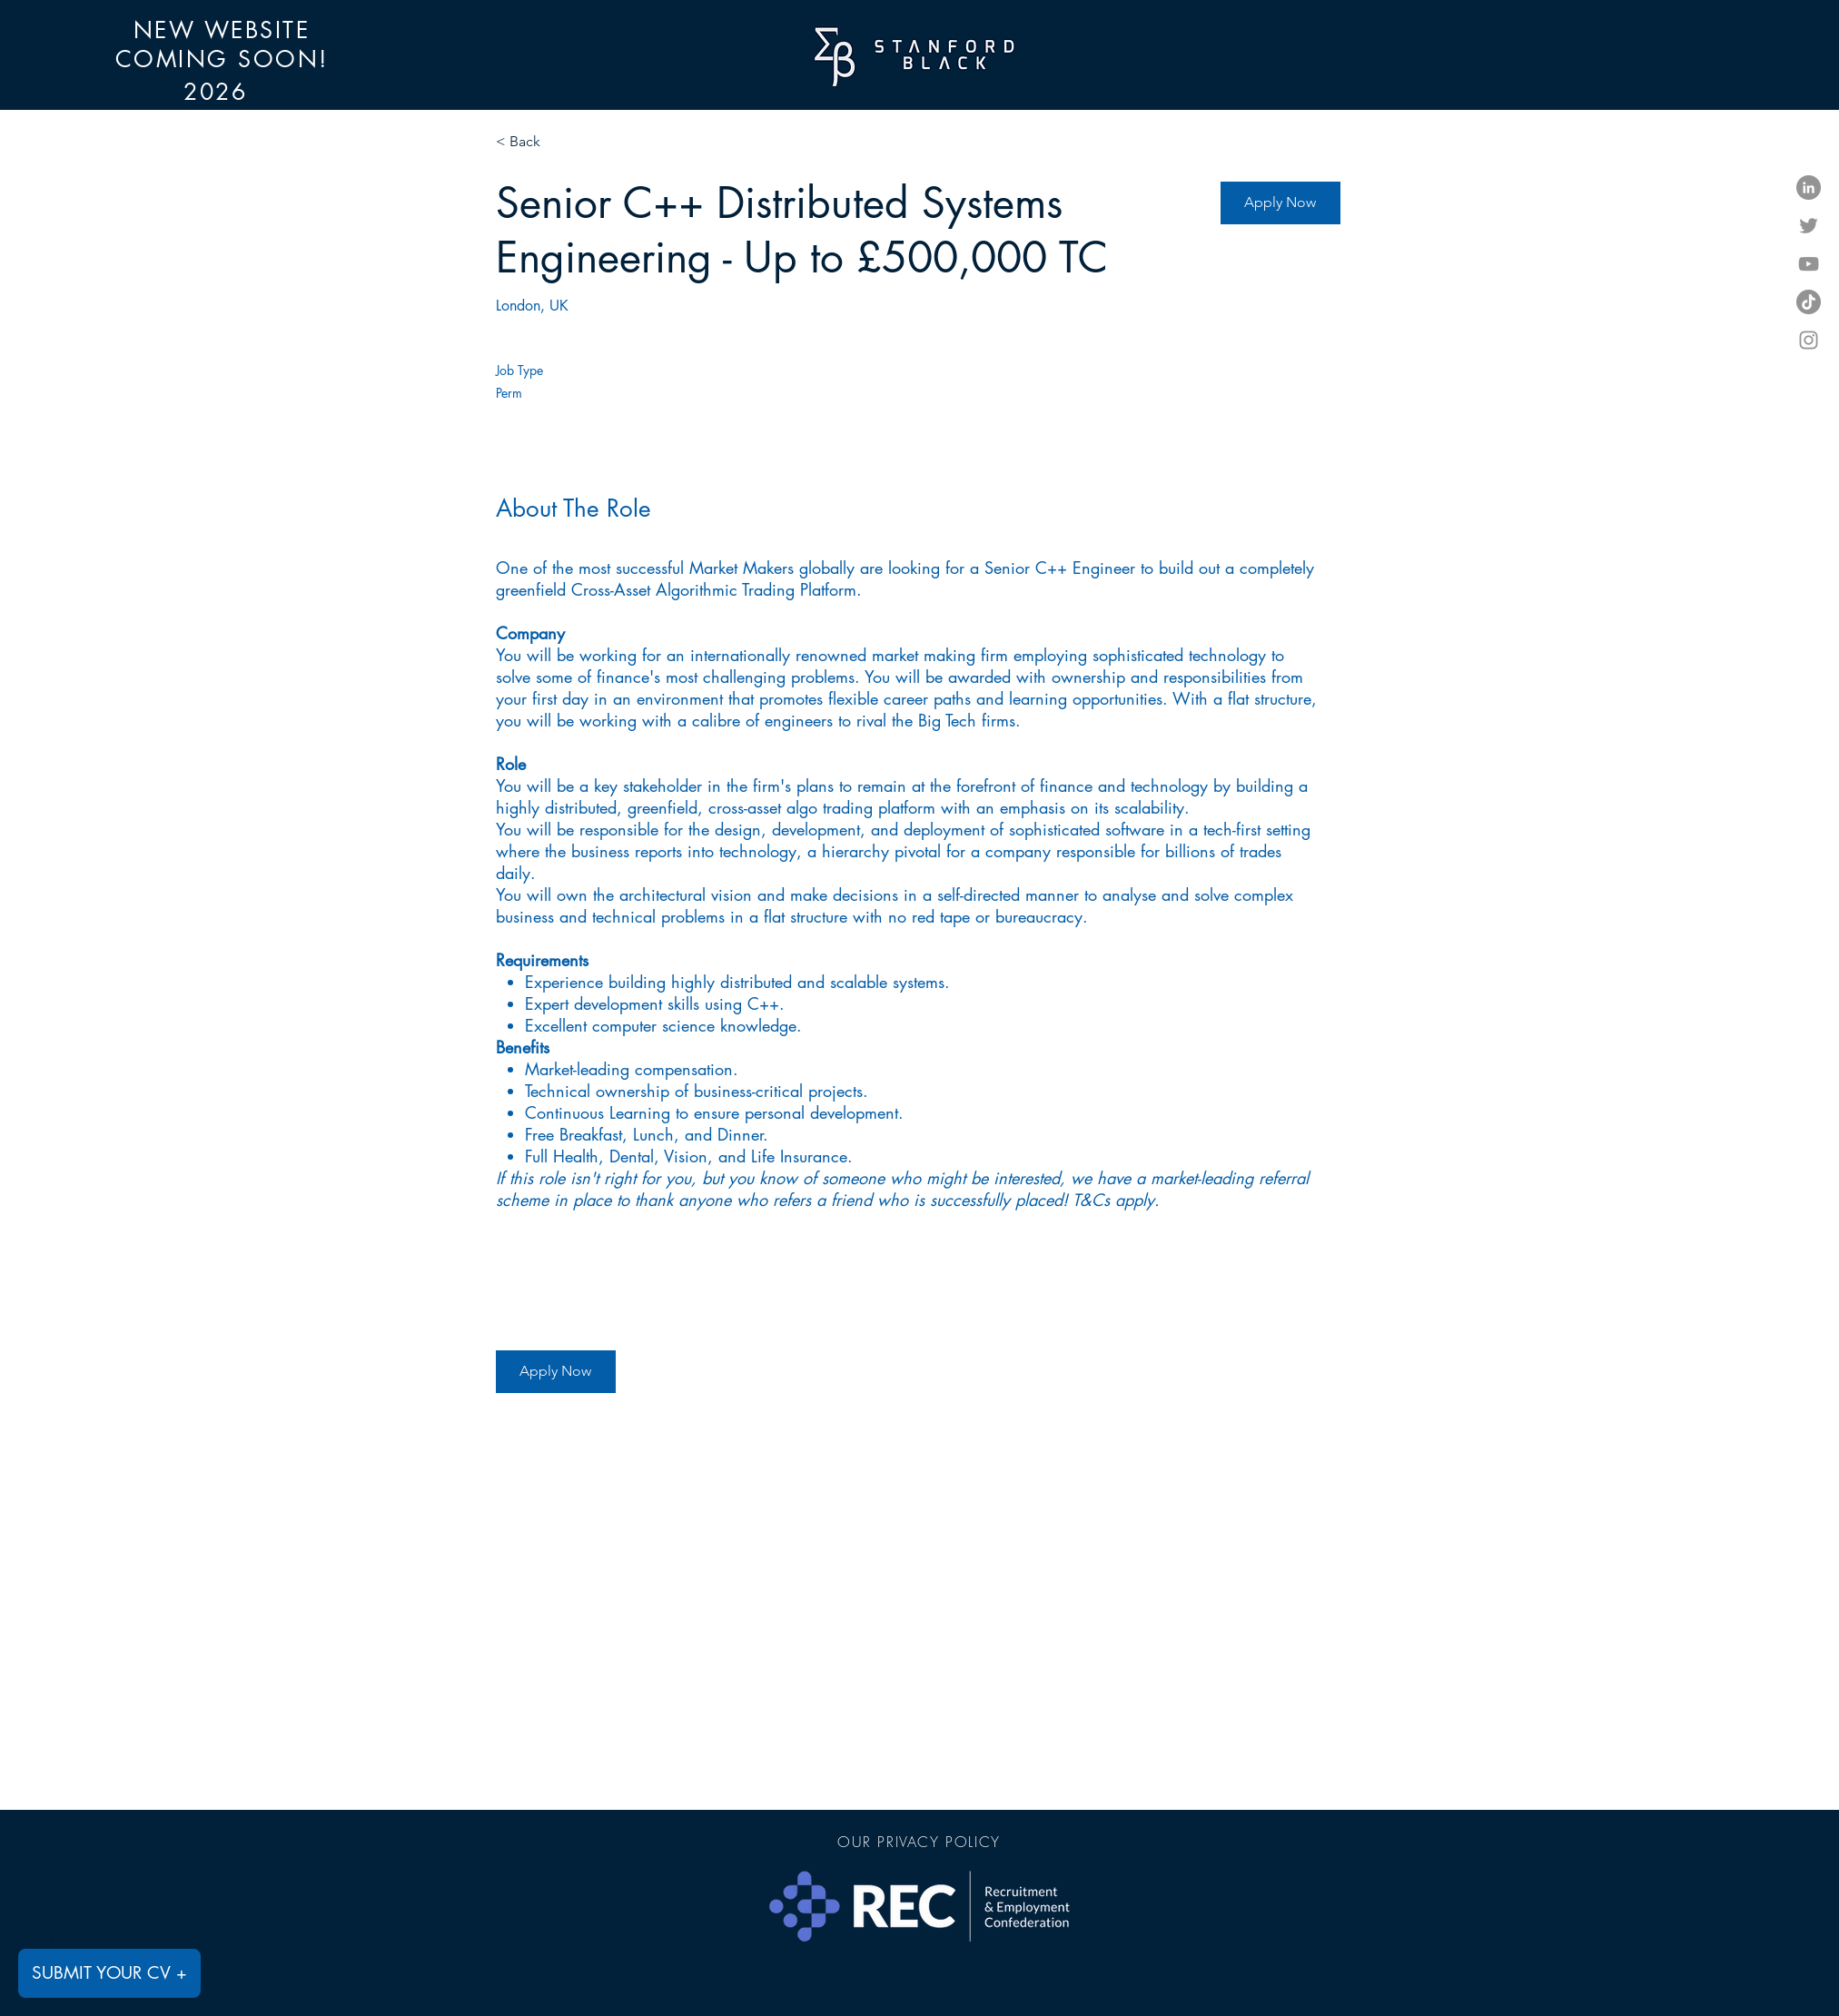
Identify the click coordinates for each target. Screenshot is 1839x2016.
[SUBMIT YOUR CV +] (109, 1973)
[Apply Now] (1280, 203)
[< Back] (560, 141)
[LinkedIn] (1808, 187)
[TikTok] (1808, 302)
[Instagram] (1808, 340)
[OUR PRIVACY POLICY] (919, 1841)
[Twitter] (1808, 225)
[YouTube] (1808, 264)
